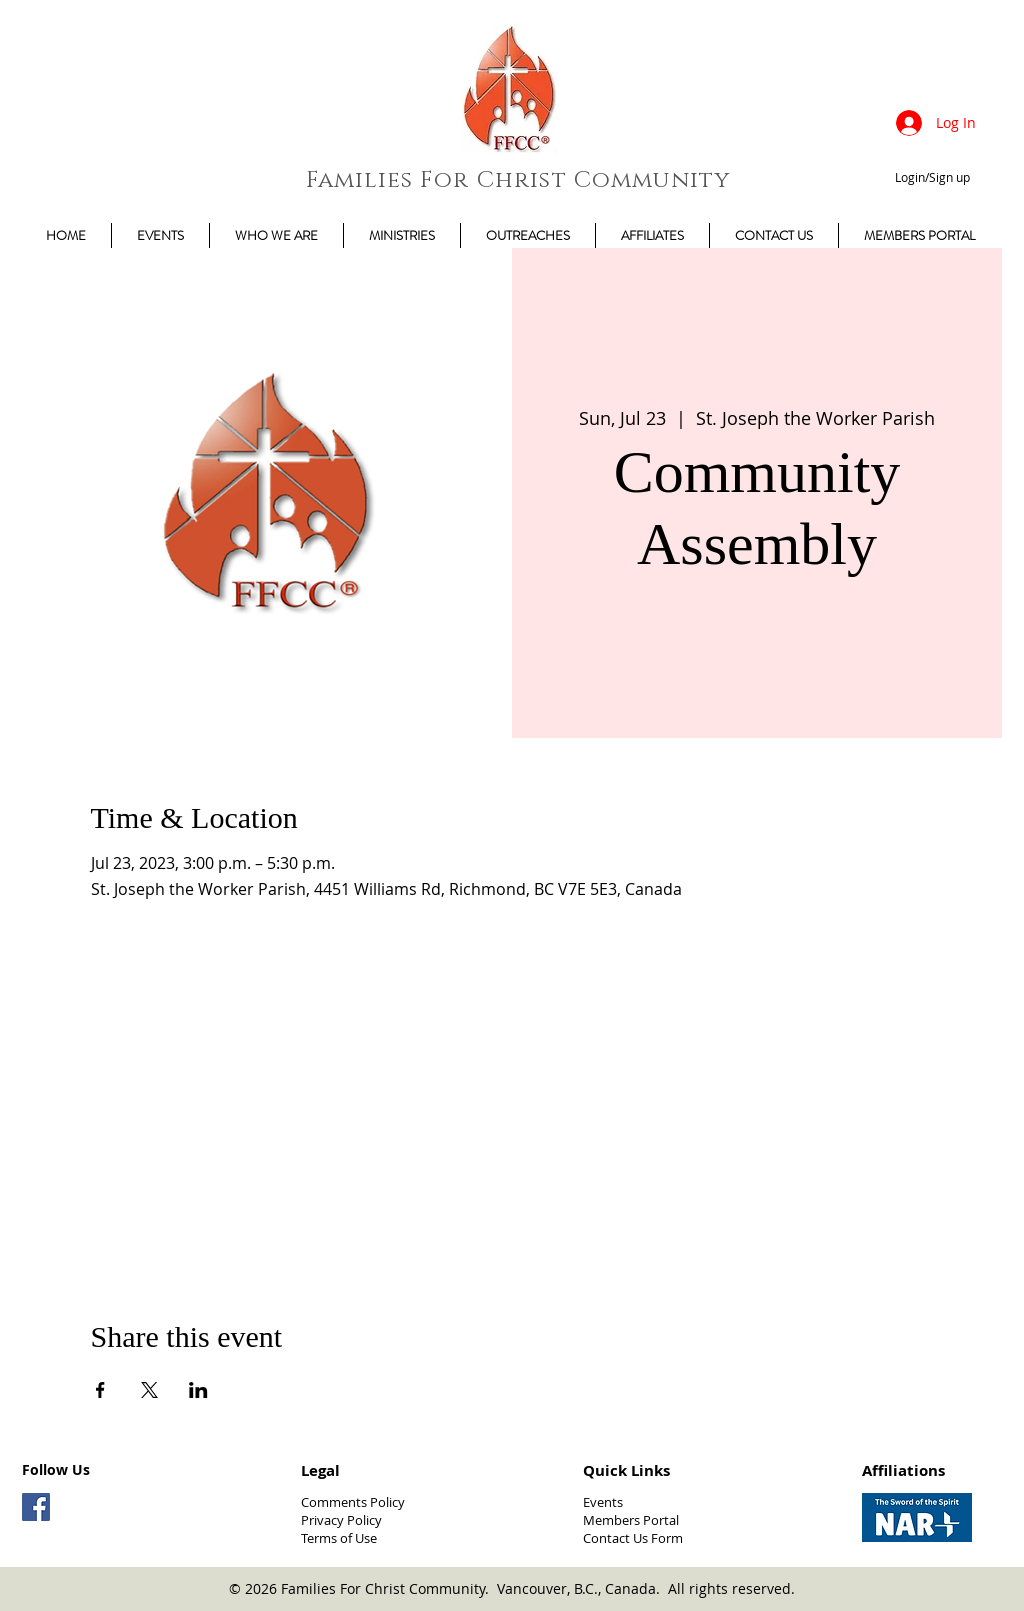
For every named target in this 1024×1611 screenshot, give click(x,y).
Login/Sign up (932, 177)
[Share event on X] (149, 1390)
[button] (919, 235)
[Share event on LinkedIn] (198, 1390)
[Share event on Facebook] (100, 1390)
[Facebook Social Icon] (36, 1507)
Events (603, 1502)
